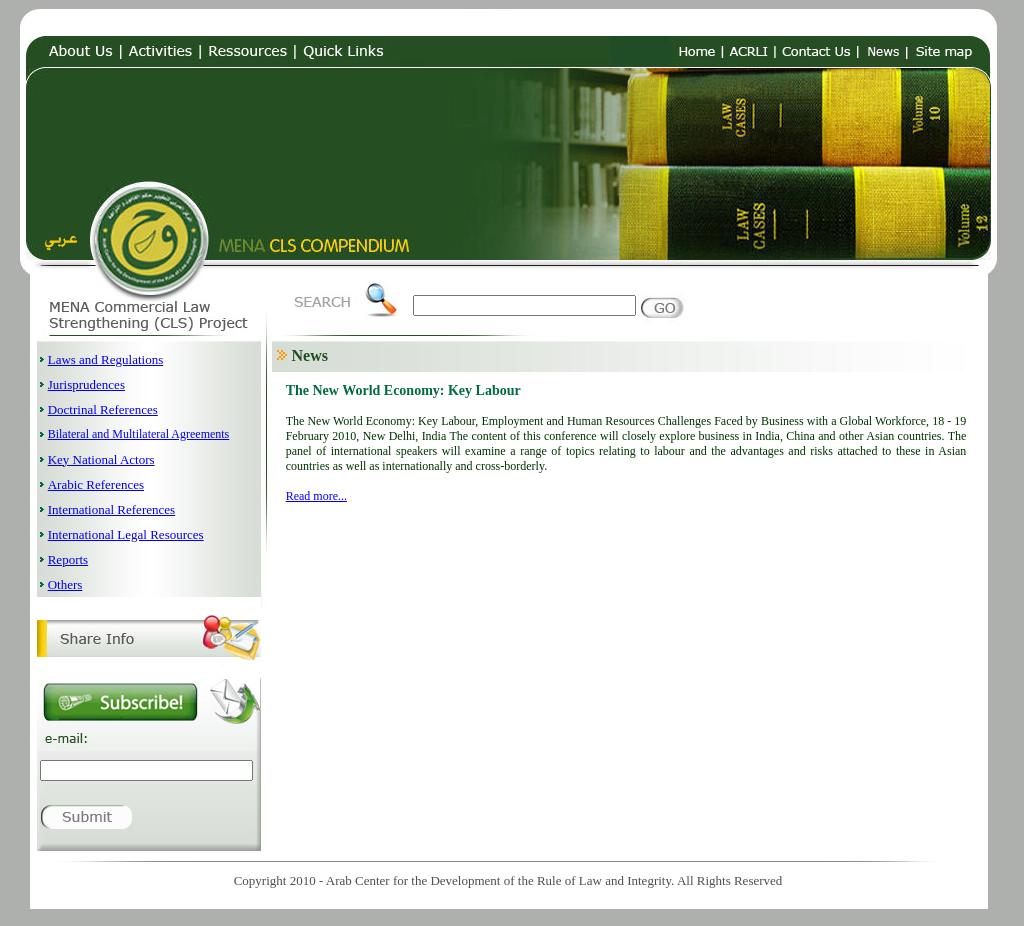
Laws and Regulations (106, 359)
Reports (68, 559)
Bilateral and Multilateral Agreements (139, 434)
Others (65, 584)
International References (111, 509)
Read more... (316, 496)
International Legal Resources (126, 534)
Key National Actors (101, 459)
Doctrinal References (103, 409)
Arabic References (96, 484)
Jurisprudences (86, 384)
